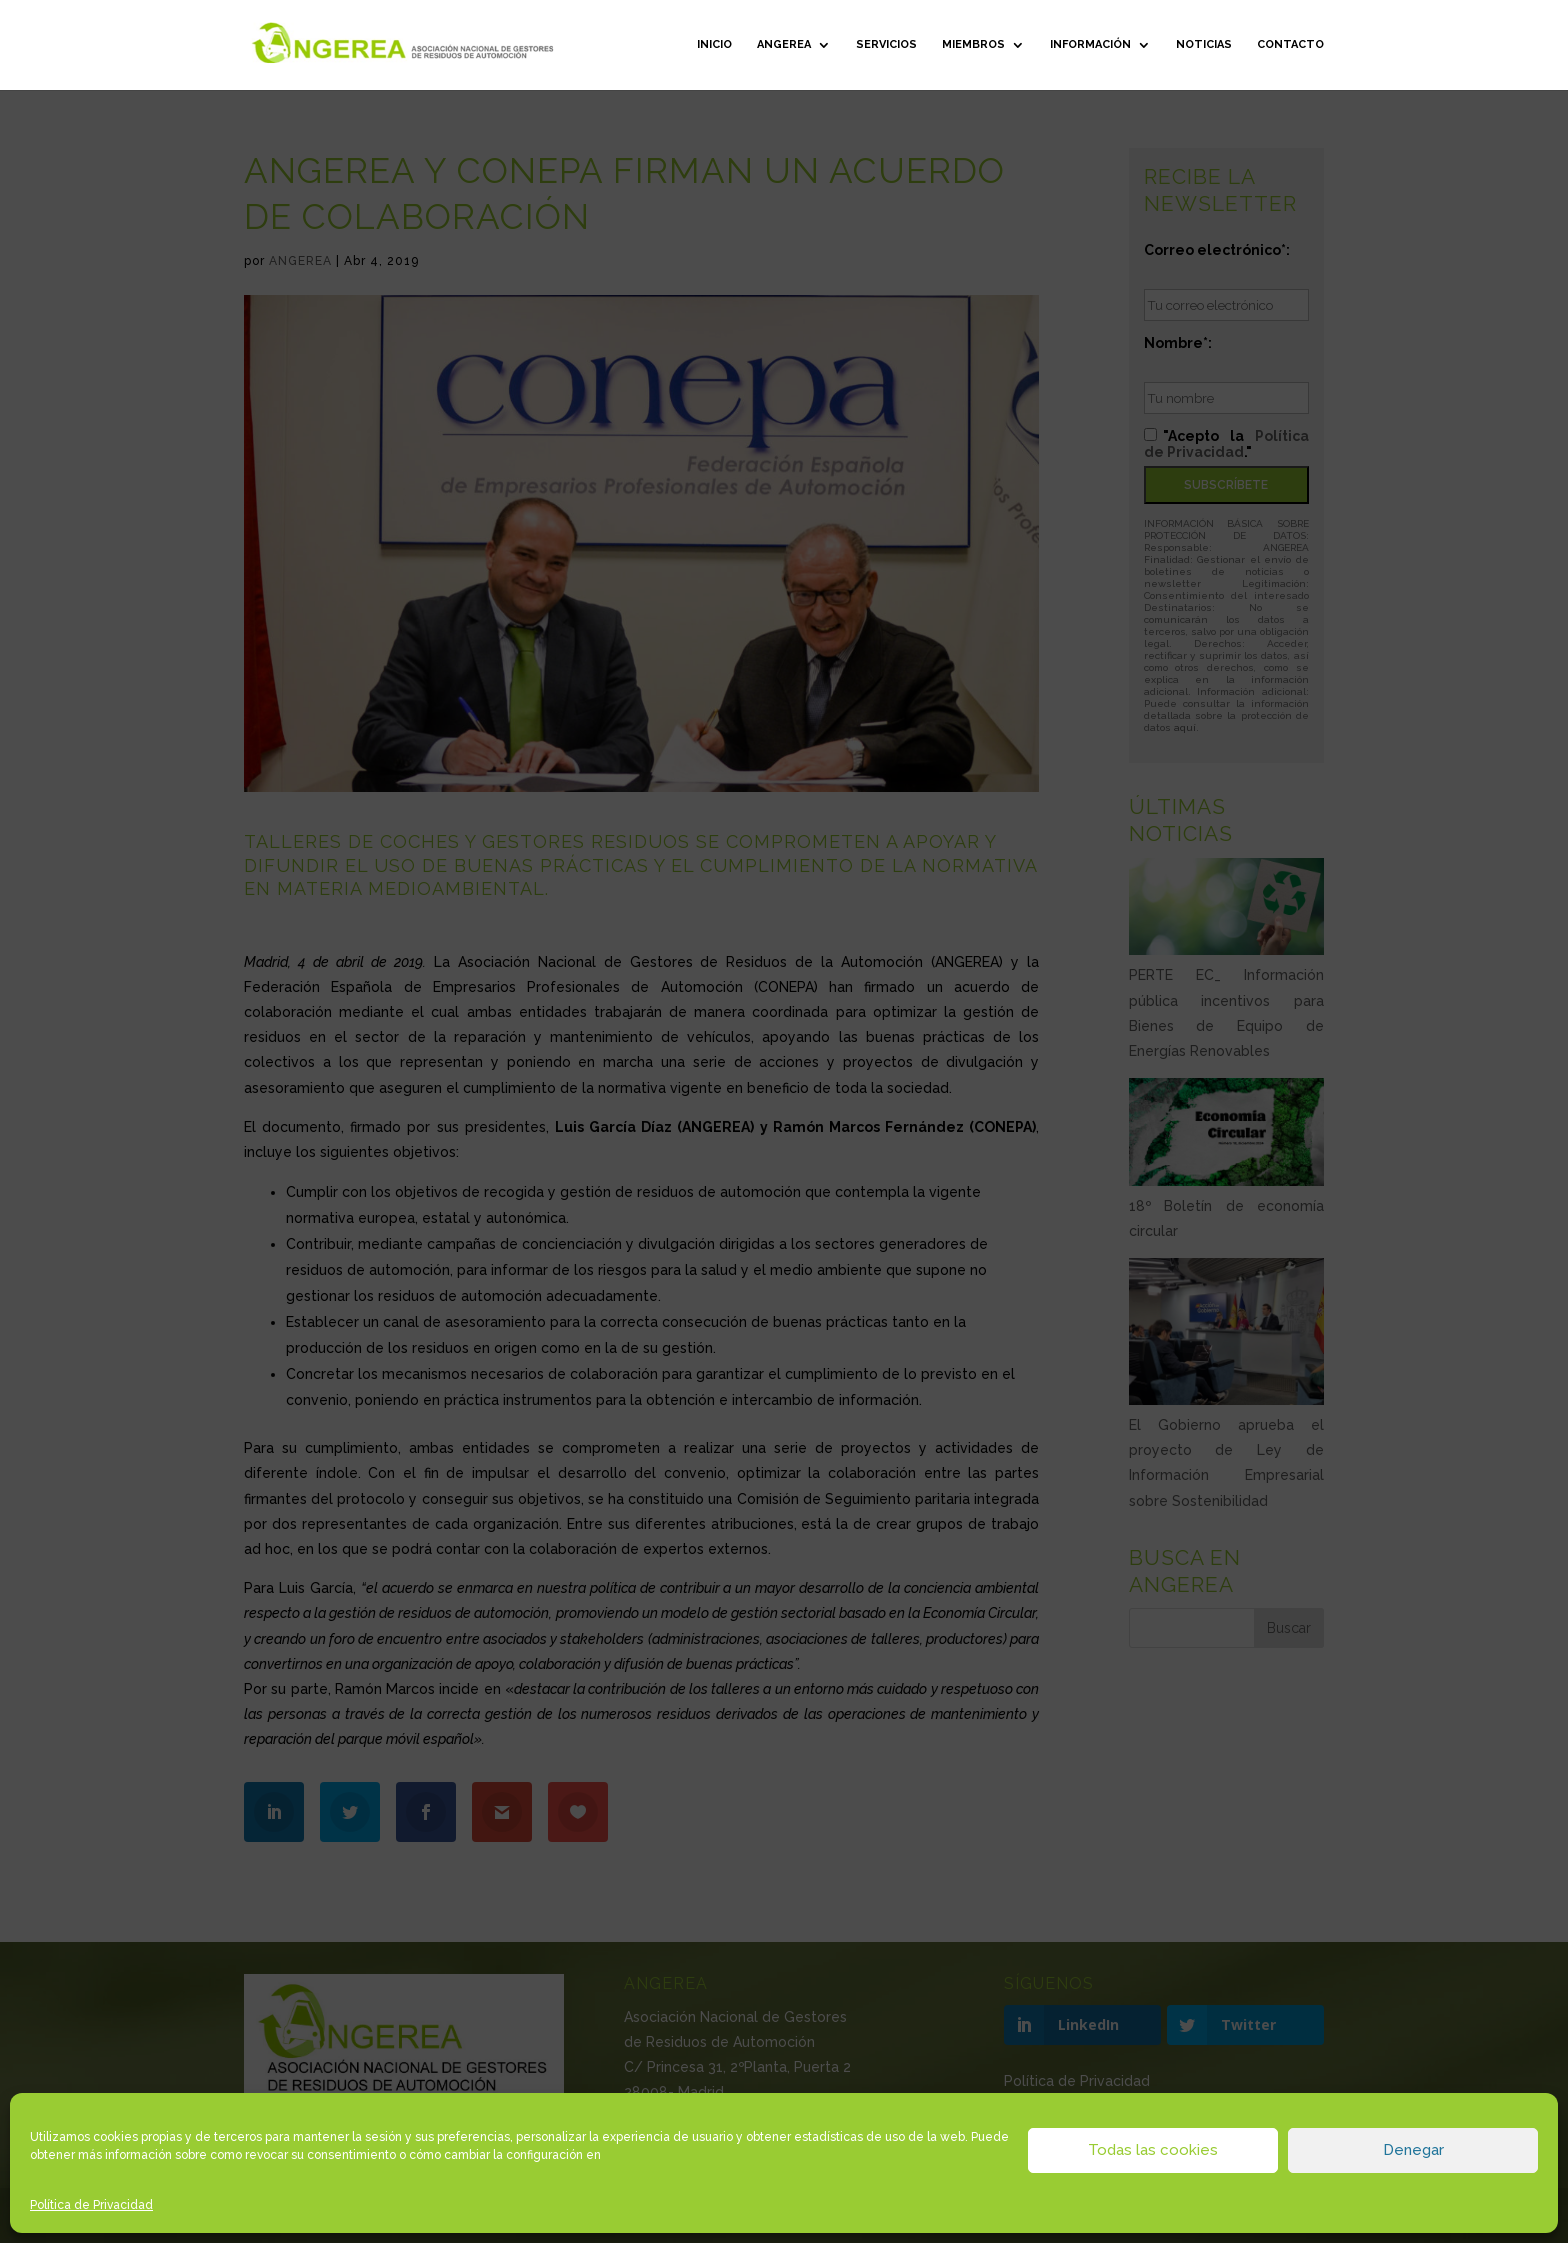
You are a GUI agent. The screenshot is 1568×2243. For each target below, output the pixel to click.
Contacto (1290, 44)
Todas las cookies (1153, 2150)
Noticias (1204, 44)
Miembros (973, 44)
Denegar (1413, 2150)
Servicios (886, 44)
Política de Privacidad (91, 2205)
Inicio (714, 44)
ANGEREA (784, 44)
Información (1090, 44)
